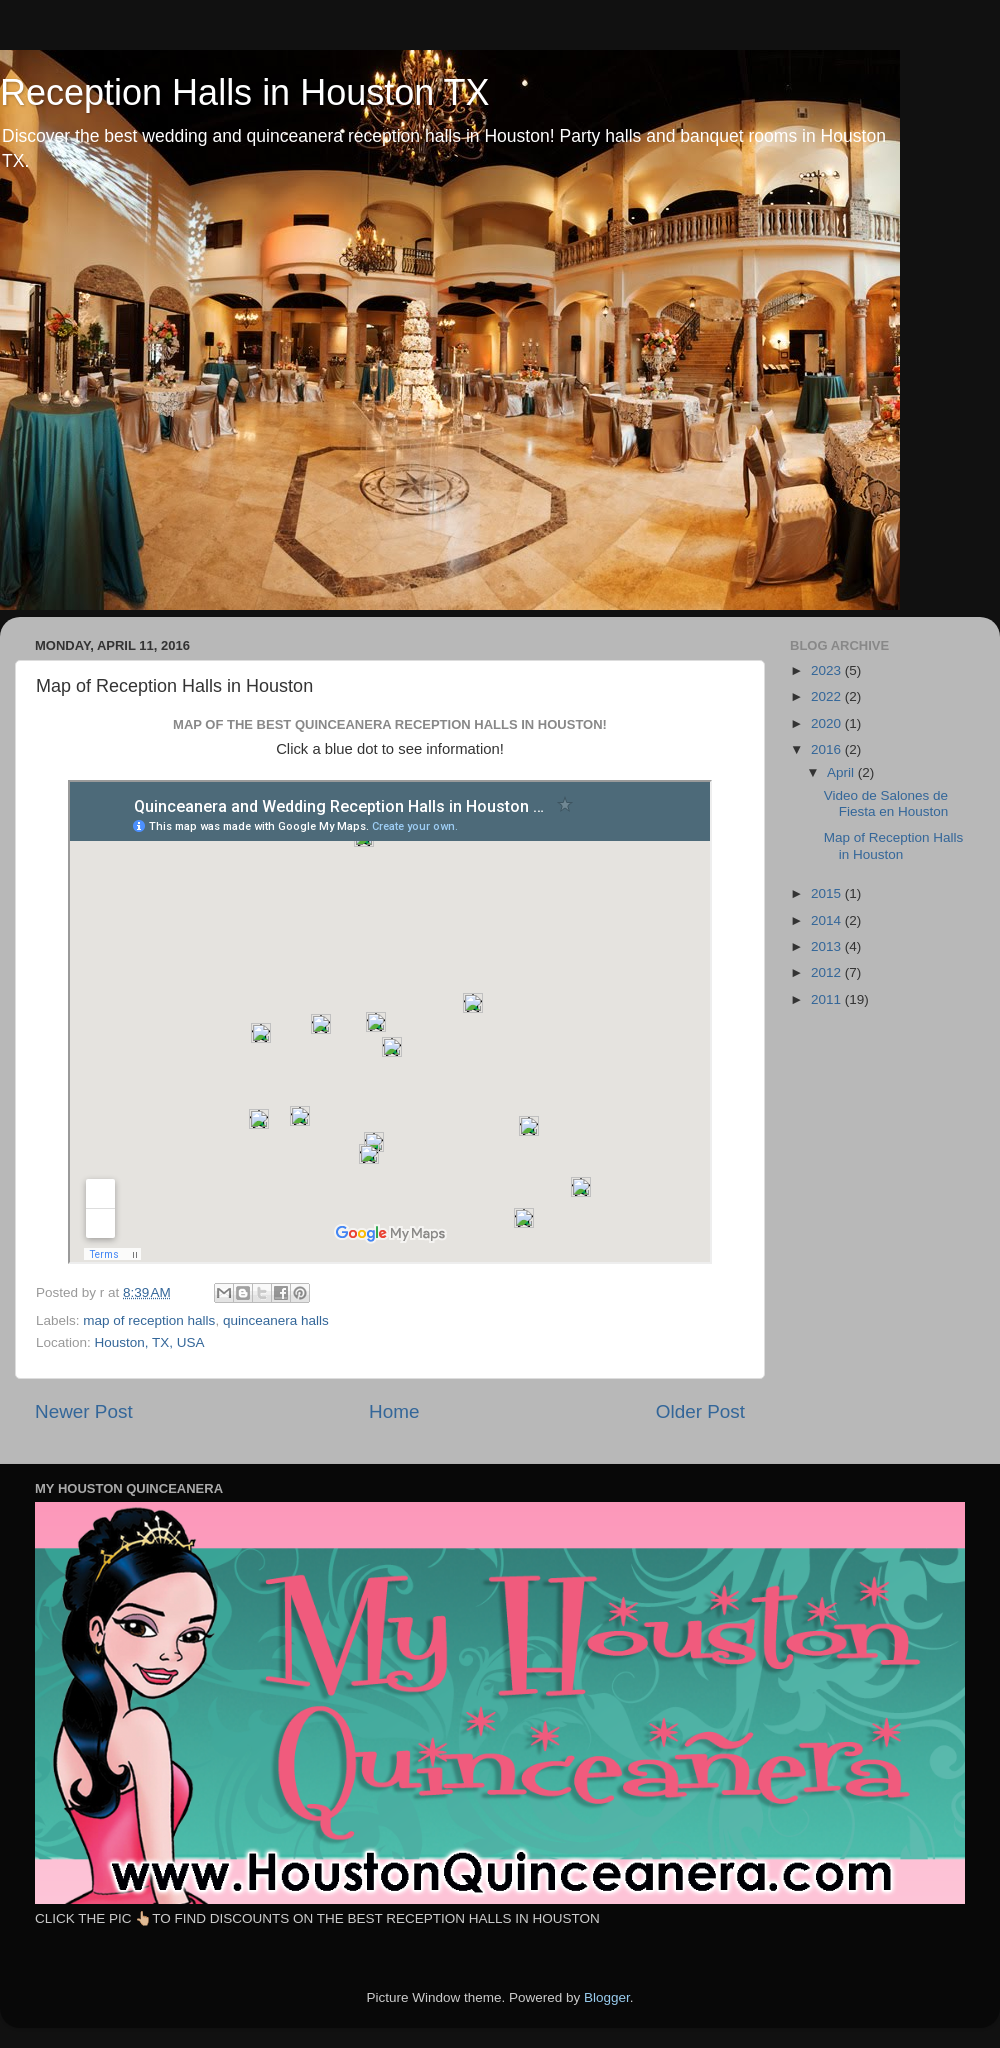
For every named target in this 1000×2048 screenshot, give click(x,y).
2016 (828, 749)
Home (394, 1411)
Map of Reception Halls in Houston (894, 845)
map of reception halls (149, 1320)
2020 (828, 723)
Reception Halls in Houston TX (245, 92)
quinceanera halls (276, 1320)
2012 (828, 972)
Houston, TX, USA (150, 1342)
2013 (828, 946)
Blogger (607, 1997)
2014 (828, 920)
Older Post (700, 1411)
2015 (828, 893)
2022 (828, 696)
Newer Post (84, 1411)
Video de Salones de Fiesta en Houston (886, 803)
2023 (828, 670)
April (842, 772)
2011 (828, 999)
